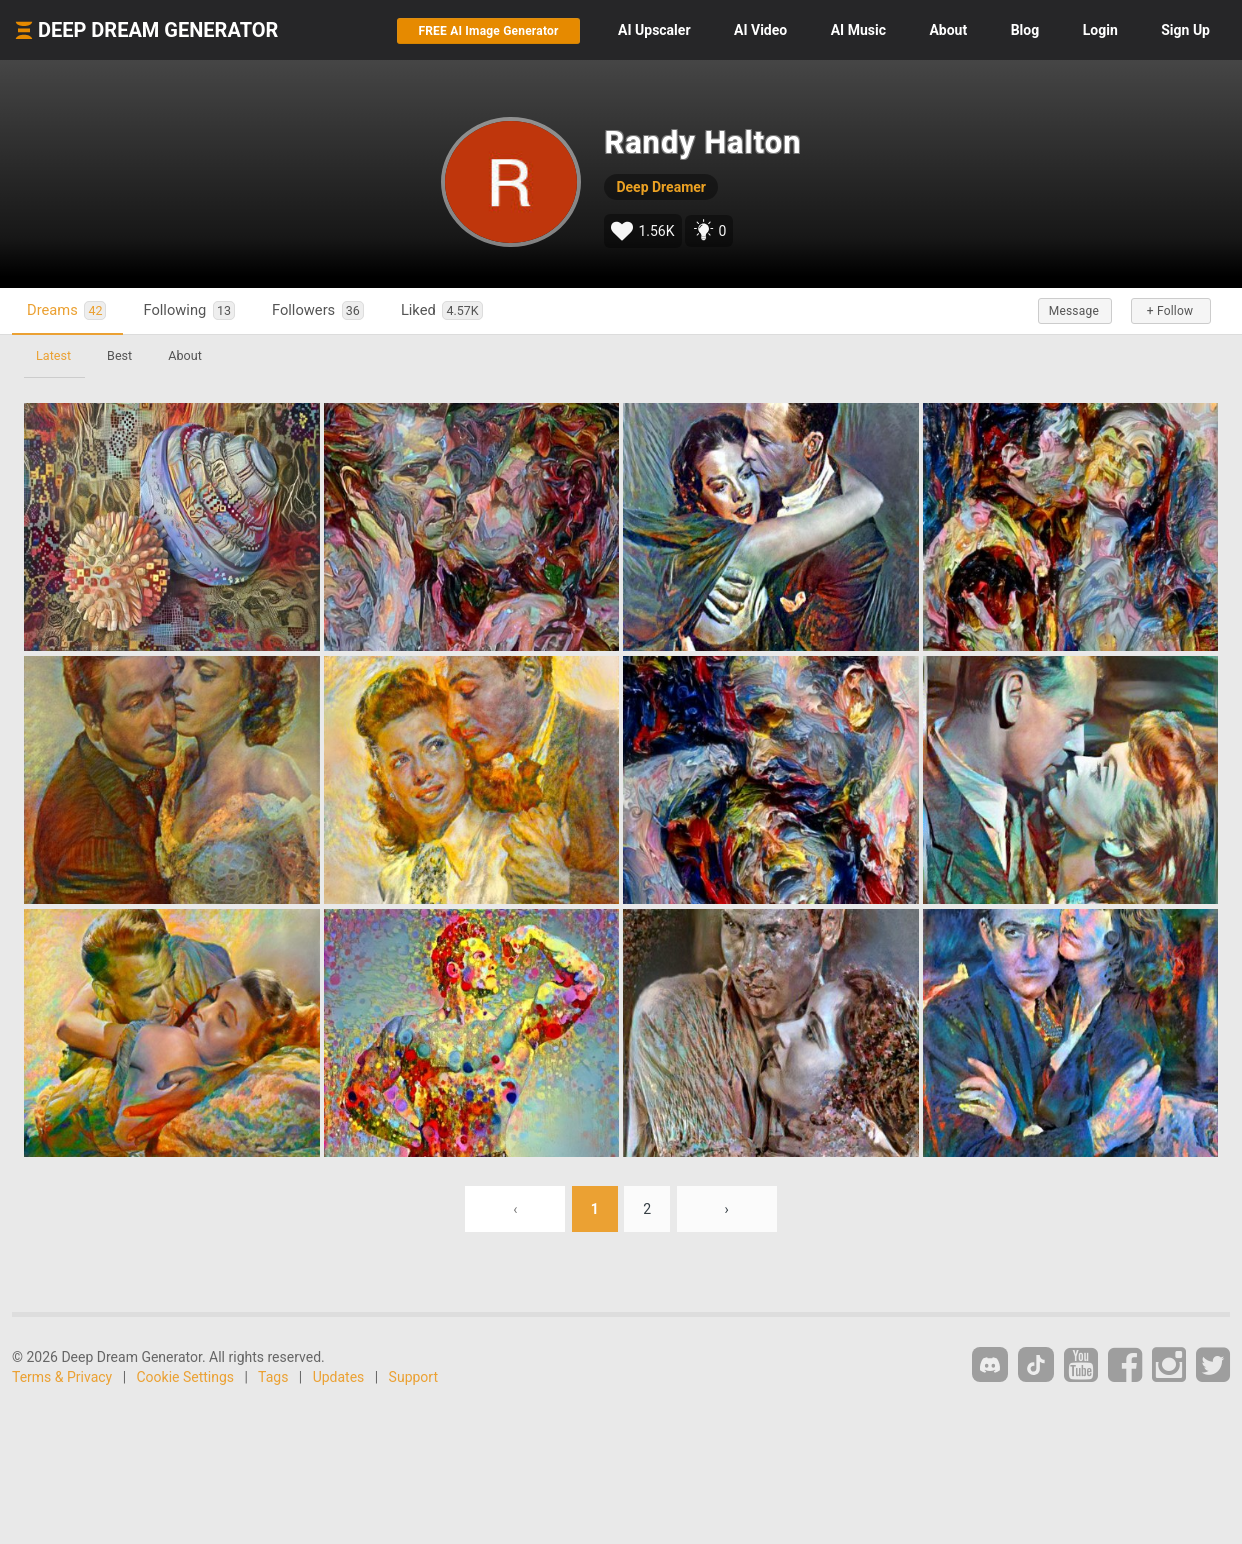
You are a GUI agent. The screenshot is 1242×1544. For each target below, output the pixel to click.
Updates (339, 1377)
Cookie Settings (186, 1377)
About (948, 30)
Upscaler (654, 30)
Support (413, 1377)
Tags (273, 1377)
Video (760, 30)
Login (1100, 30)
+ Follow (1170, 311)
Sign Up (1185, 30)
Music (858, 30)
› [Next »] (727, 1209)
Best (119, 355)
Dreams (66, 310)
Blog (1025, 30)
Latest (53, 355)
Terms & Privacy (62, 1377)
